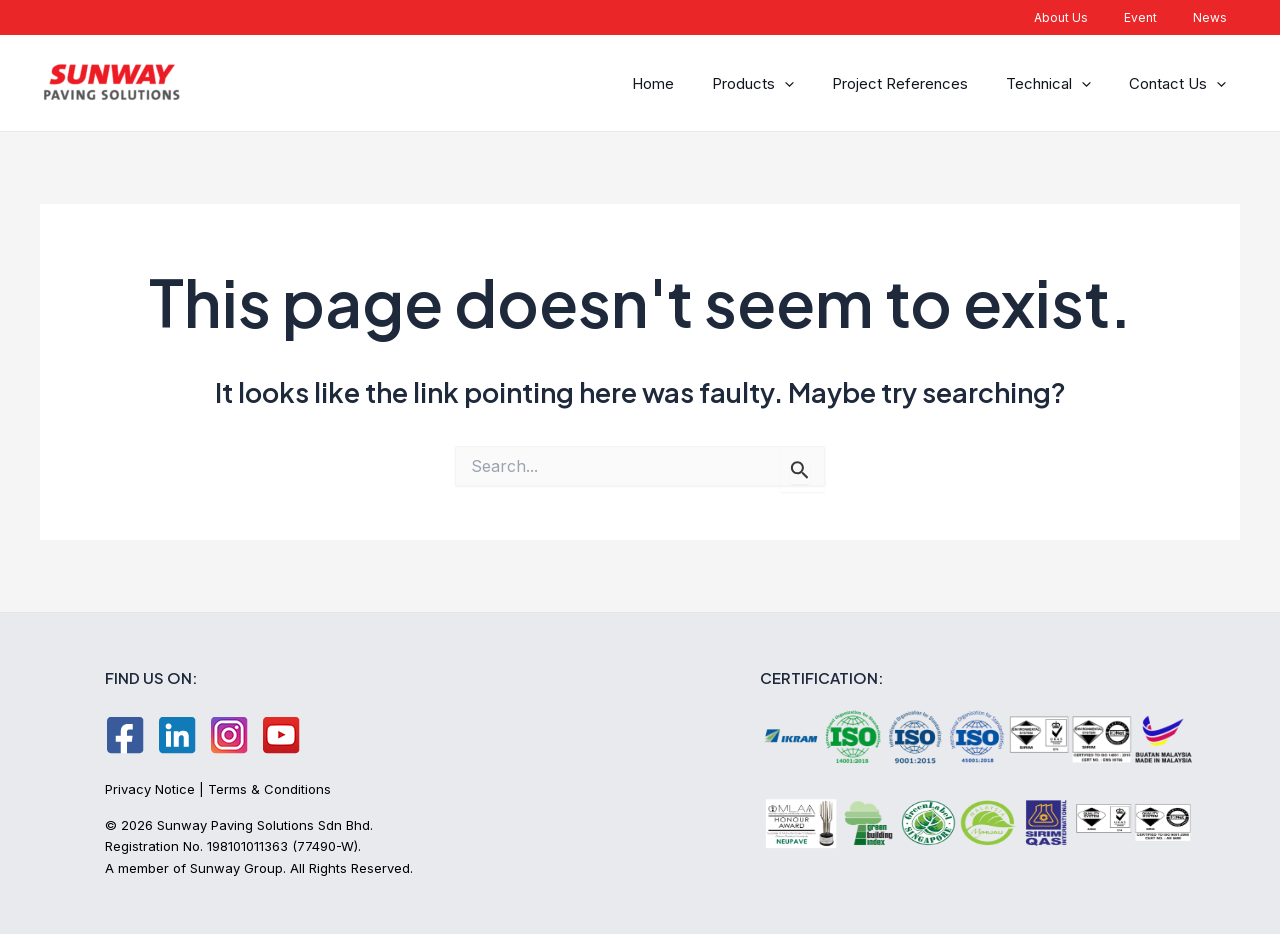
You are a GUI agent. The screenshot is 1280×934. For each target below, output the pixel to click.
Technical (1057, 83)
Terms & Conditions (269, 789)
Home (680, 83)
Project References (915, 83)
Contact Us (1180, 83)
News (1216, 17)
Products (774, 83)
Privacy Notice (150, 789)
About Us (1091, 17)
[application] (805, 83)
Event (1158, 17)
